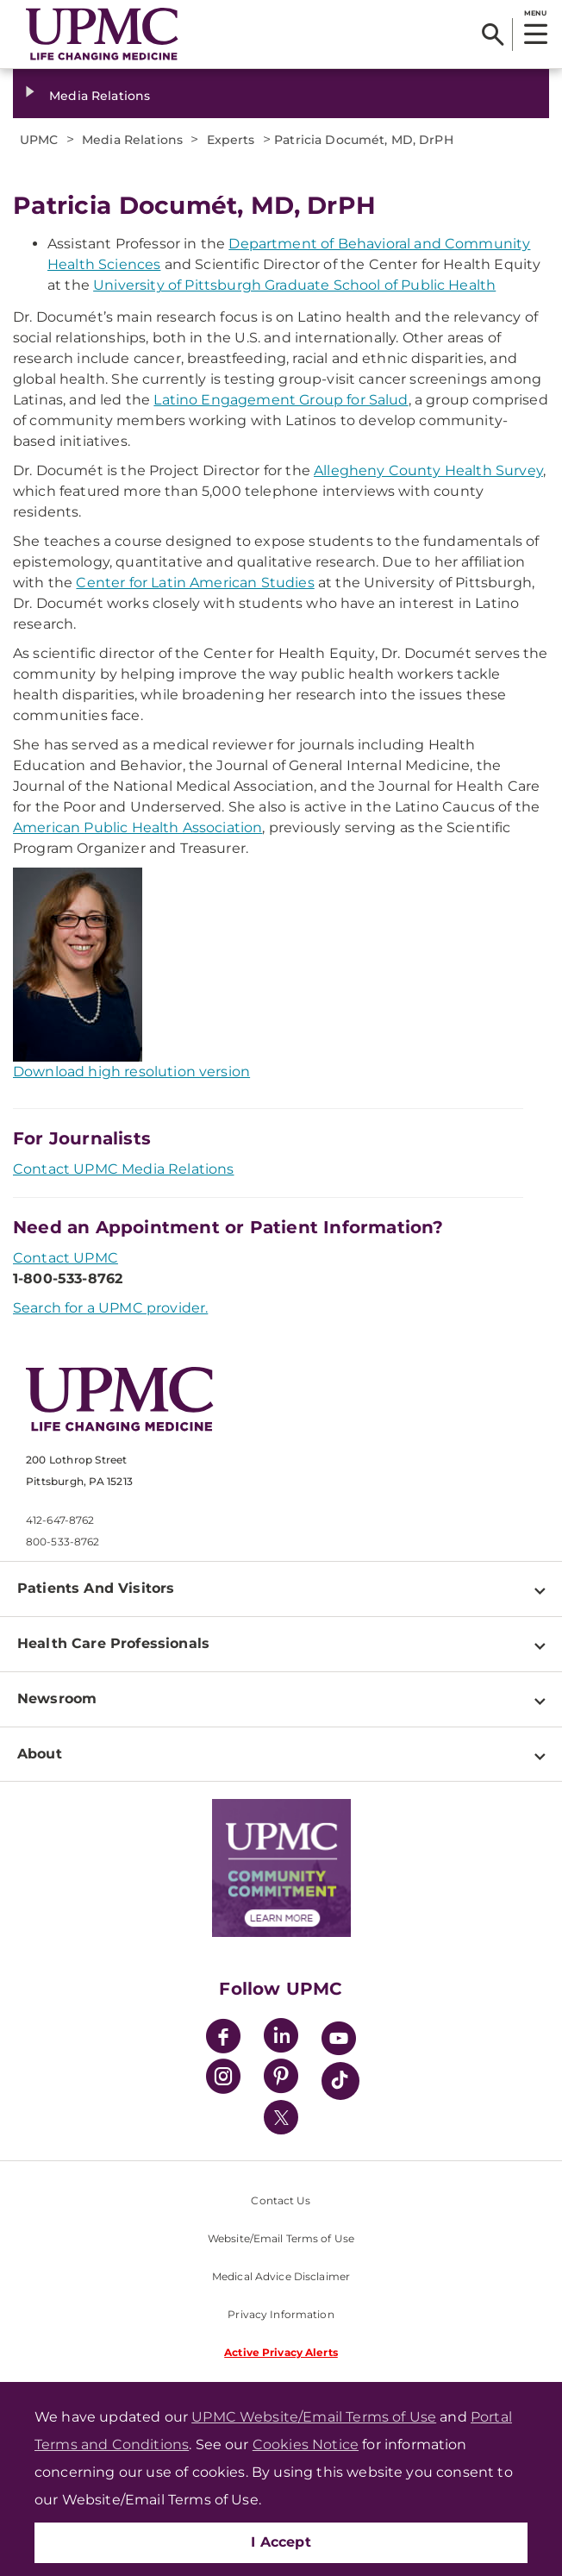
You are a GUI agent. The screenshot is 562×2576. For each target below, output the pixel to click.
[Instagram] (223, 2079)
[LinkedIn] (281, 2038)
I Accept (281, 2542)
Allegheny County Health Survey (428, 470)
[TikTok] (340, 2081)
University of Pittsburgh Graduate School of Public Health (294, 285)
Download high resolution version (131, 1071)
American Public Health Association (137, 827)
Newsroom (57, 1698)
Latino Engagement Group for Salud (280, 400)
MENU (535, 13)
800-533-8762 (62, 1541)
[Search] (492, 34)
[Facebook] (223, 2038)
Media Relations (99, 95)
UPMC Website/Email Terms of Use (313, 2417)
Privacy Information (281, 2314)
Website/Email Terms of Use (281, 2238)
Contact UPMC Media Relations (123, 1169)
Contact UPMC (65, 1258)
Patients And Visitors (95, 1588)
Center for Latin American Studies (195, 582)
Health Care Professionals (113, 1643)
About (39, 1754)
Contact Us (280, 2200)
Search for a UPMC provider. (110, 1308)
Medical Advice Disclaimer (281, 2276)
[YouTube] (339, 2041)
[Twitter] (281, 2117)
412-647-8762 (60, 1520)
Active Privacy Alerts (281, 2352)
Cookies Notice (306, 2444)
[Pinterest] (281, 2079)
